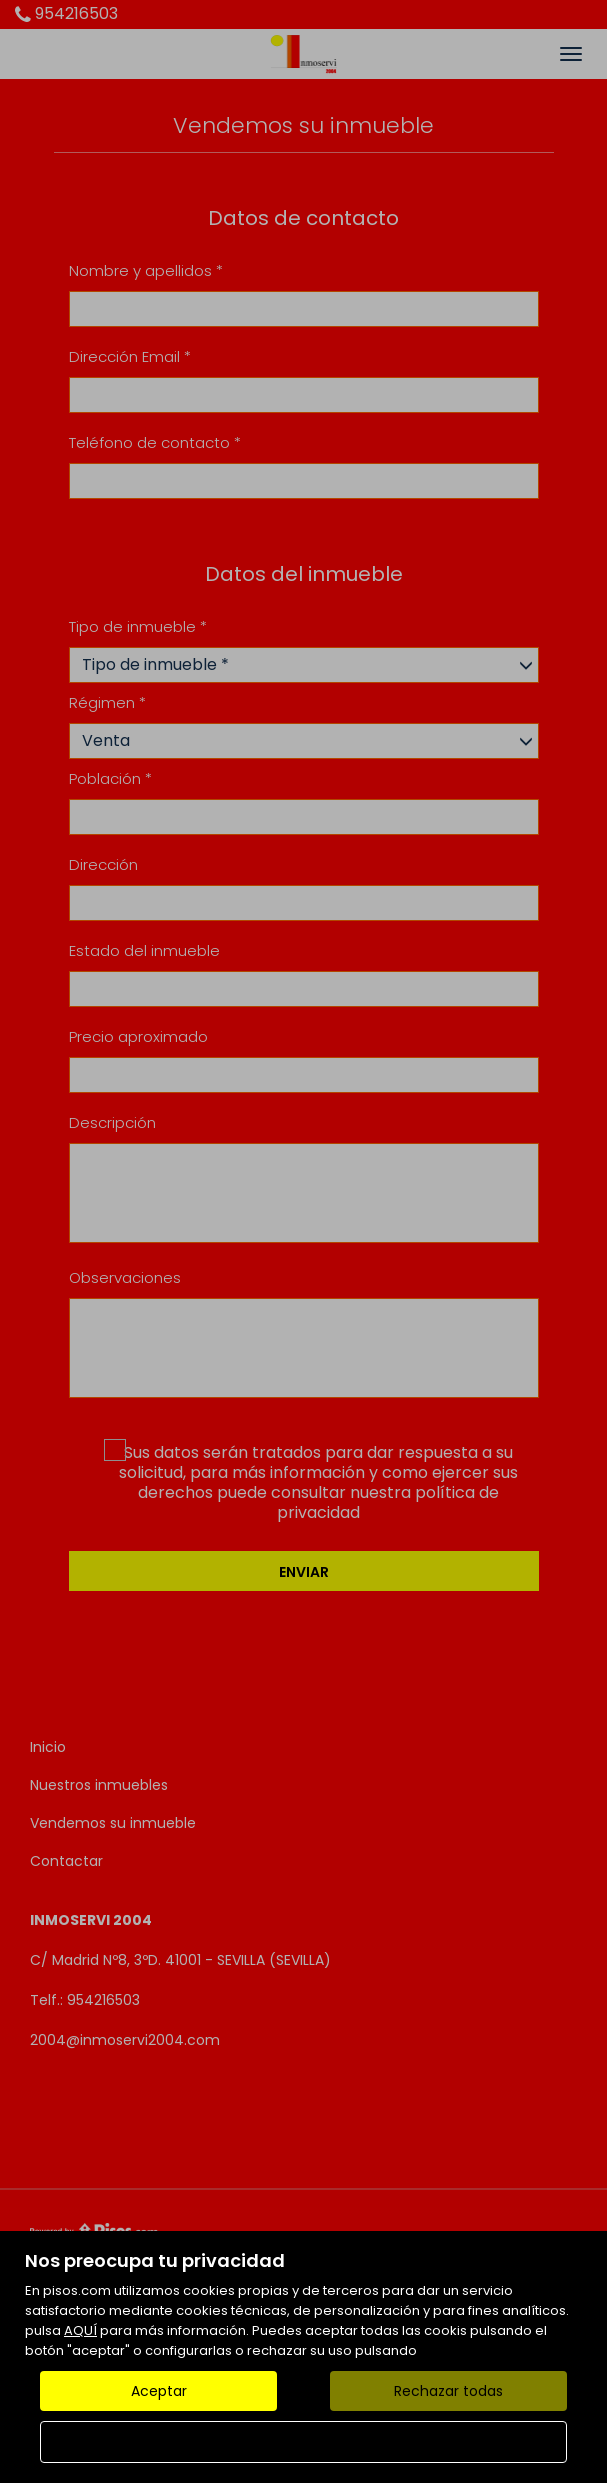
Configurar (303, 2442)
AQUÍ (80, 2330)
